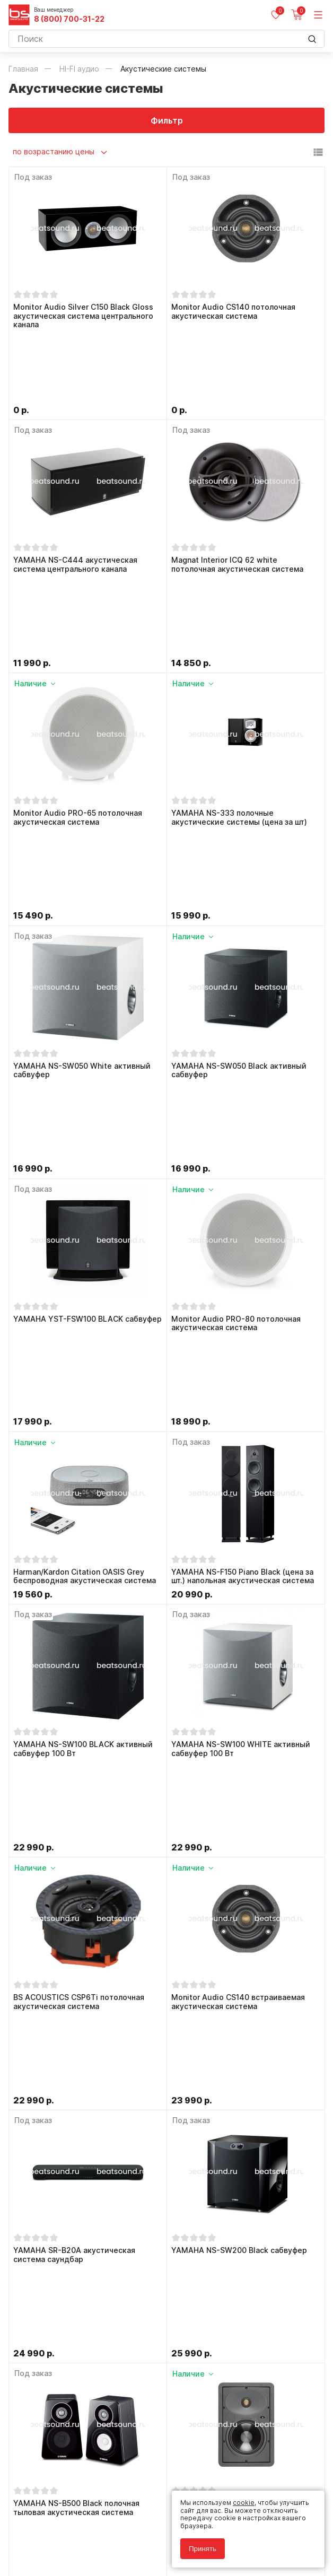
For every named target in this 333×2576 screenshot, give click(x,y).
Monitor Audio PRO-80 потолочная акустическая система (236, 1011)
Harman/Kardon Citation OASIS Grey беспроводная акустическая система (84, 1184)
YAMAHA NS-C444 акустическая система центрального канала (75, 493)
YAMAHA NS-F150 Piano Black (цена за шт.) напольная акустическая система (242, 1184)
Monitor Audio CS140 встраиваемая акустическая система (238, 1530)
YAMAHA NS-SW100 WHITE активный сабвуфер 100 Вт (240, 1357)
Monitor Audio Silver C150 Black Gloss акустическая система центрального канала (83, 316)
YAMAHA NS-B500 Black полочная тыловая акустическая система (76, 1875)
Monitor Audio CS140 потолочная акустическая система (233, 311)
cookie (244, 2503)
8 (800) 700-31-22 (69, 19)
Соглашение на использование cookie (70, 2540)
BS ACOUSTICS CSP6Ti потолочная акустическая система (78, 1530)
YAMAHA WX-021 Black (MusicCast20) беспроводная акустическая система (84, 2048)
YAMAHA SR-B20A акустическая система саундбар (74, 1702)
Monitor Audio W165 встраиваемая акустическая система (236, 1875)
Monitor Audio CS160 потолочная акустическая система (75, 2221)
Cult (141, 2556)
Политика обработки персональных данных (79, 2525)
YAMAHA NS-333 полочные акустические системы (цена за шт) (239, 666)
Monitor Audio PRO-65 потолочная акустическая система (77, 666)
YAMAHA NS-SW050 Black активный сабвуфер (238, 839)
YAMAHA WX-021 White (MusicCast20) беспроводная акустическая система (242, 2048)
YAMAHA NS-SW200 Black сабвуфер (239, 1698)
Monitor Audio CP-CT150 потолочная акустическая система (239, 2221)
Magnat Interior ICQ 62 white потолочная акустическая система (237, 493)
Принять (202, 2549)
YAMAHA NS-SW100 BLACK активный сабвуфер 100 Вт (83, 1357)
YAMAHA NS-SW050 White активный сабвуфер (82, 839)
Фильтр (167, 120)
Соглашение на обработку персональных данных (88, 2532)
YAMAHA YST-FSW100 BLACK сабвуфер (87, 1007)
